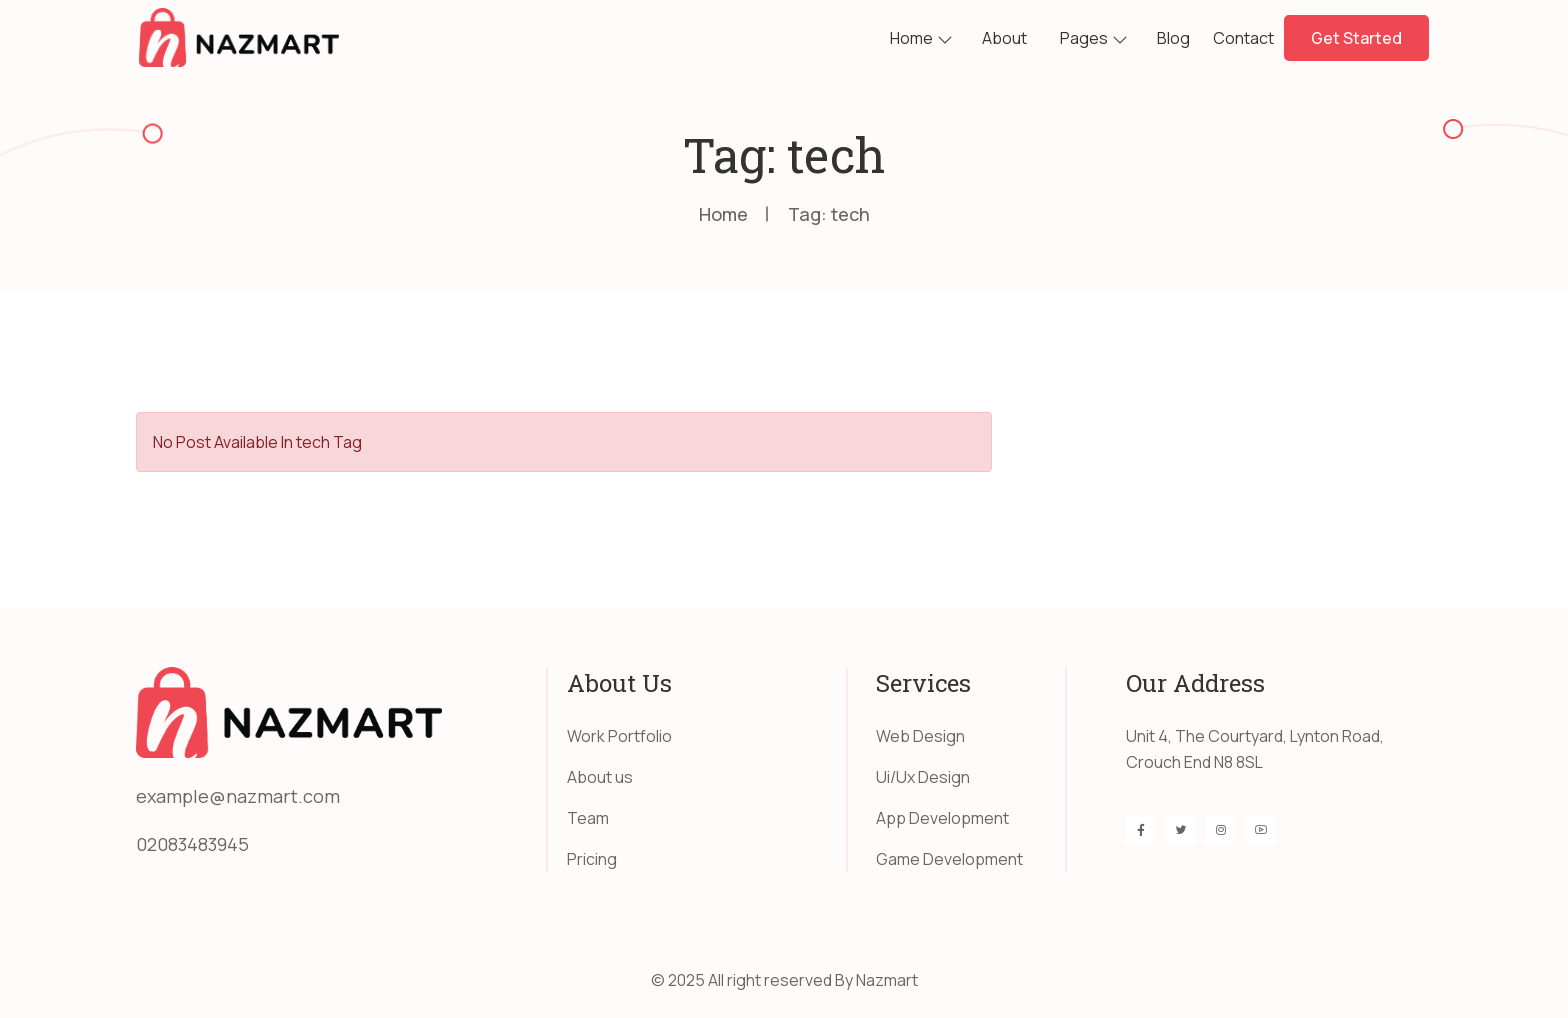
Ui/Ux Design (923, 777)
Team (588, 818)
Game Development (949, 859)
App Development (942, 818)
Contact (1243, 38)
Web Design (920, 736)
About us (600, 777)
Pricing (592, 859)
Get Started (1356, 38)
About (1004, 38)
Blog (1173, 38)
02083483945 (192, 844)
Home (911, 38)
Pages (1084, 38)
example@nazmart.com (238, 796)
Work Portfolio (619, 736)
